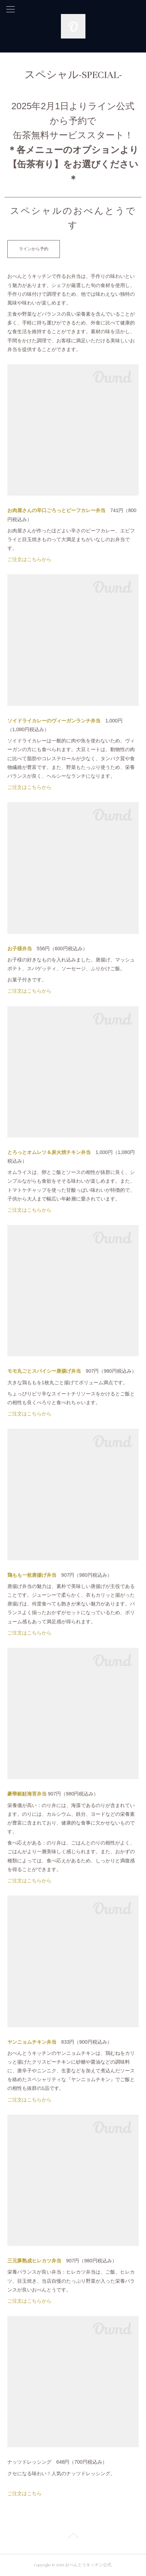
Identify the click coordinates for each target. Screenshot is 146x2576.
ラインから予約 (33, 249)
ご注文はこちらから (29, 559)
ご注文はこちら (24, 2493)
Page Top (73, 2537)
